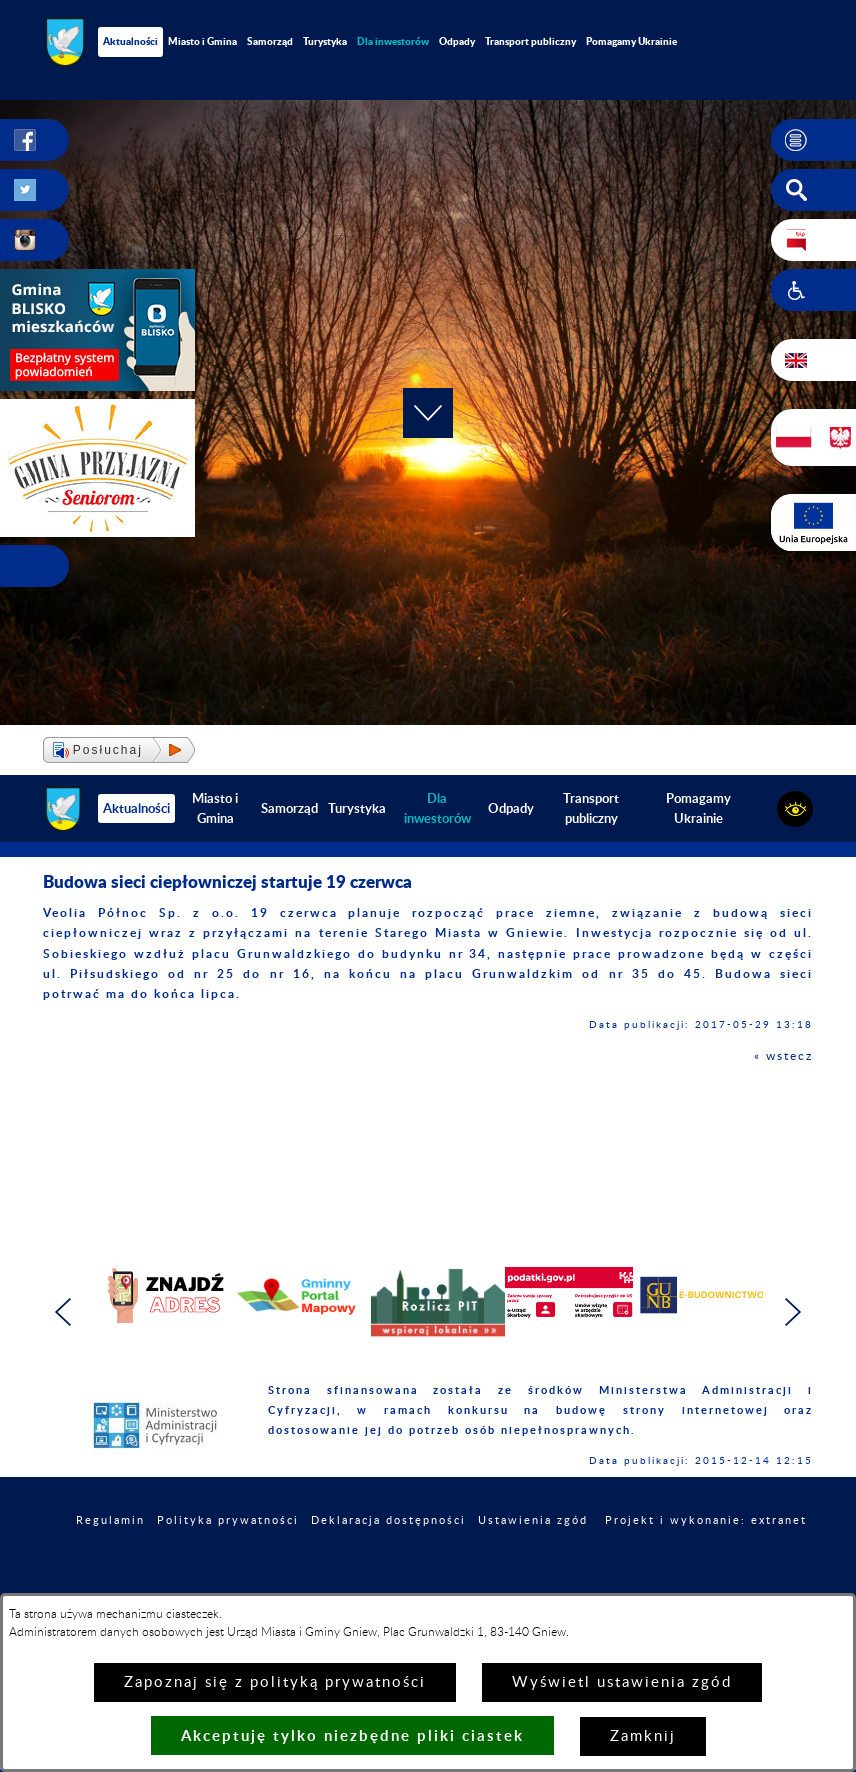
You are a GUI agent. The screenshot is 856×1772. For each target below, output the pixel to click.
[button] (813, 140)
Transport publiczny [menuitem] (530, 41)
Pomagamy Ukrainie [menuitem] (631, 41)
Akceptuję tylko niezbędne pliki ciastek (352, 1735)
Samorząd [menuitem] (270, 41)
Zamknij (643, 1736)
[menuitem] (393, 41)
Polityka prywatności (228, 1520)
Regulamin (110, 1520)
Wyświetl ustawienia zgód (622, 1682)
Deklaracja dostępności (388, 1520)
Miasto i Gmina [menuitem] (202, 41)
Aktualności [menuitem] (130, 41)
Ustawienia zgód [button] (533, 1520)
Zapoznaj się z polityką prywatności (275, 1682)
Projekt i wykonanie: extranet (706, 1520)
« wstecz (783, 1056)
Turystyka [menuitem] (325, 41)
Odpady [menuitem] (457, 41)
